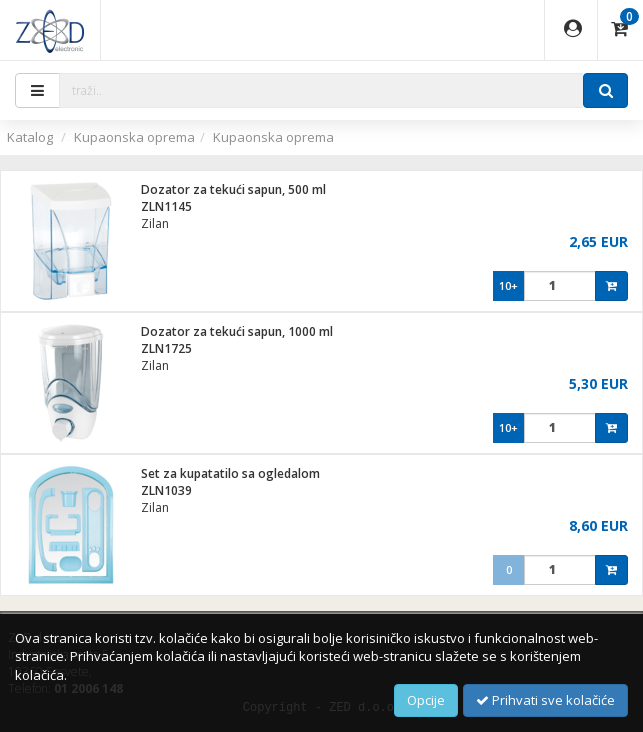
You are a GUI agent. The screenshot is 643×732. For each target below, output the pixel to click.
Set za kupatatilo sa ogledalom (230, 473)
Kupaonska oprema (134, 137)
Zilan (155, 223)
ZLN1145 (166, 206)
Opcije (426, 700)
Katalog (30, 137)
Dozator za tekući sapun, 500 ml (233, 189)
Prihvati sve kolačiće (545, 700)
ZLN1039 (166, 490)
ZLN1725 (166, 348)
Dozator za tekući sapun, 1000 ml (237, 331)
